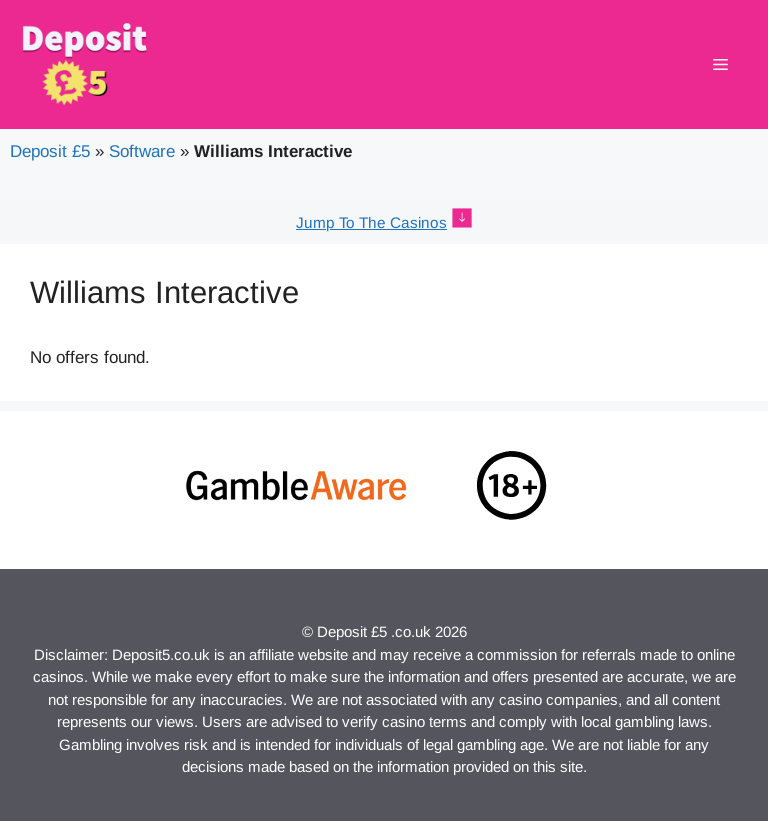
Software (142, 151)
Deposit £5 (50, 151)
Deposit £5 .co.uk (374, 631)
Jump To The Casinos (371, 222)
